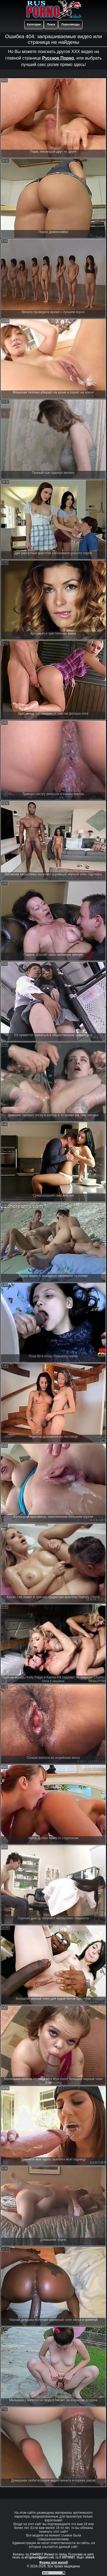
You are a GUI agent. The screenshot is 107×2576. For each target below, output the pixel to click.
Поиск (51, 24)
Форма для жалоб (53, 2562)
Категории (34, 24)
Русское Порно (58, 58)
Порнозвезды (70, 24)
